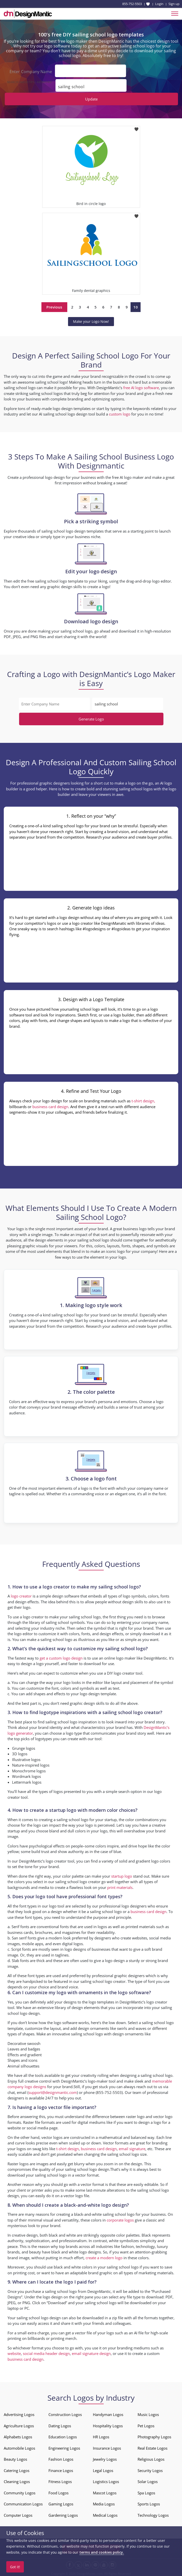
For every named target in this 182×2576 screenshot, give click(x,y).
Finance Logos (60, 2469)
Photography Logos (154, 2435)
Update (91, 97)
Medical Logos (105, 2514)
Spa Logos (146, 2491)
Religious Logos (151, 2458)
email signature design (91, 2352)
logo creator (21, 1595)
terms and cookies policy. (101, 2552)
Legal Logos (103, 2469)
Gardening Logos (63, 2514)
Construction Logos (65, 2413)
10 (135, 305)
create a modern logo (104, 2256)
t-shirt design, (143, 1099)
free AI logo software (141, 386)
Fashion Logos (60, 2458)
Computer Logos (18, 2514)
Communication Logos (23, 2502)
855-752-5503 (132, 4)
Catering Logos (16, 2469)
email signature (132, 2147)
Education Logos (62, 2435)
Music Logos (148, 2413)
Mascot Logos (104, 2491)
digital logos (72, 1942)
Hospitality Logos (108, 2424)
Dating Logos (59, 2424)
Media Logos (104, 2502)
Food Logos (58, 2491)
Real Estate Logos (152, 2447)
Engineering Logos (64, 2447)
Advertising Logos (19, 2413)
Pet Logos (146, 2424)
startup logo (121, 1875)
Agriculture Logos (19, 2424)
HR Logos (101, 2435)
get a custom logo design (61, 1657)
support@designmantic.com (52, 2091)
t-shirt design (67, 2147)
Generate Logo (91, 717)
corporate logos (120, 2219)
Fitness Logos (60, 2480)
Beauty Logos (15, 2458)
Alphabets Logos (18, 2435)
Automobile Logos (19, 2447)
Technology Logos (153, 2514)
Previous (54, 305)
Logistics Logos (106, 2480)
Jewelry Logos (105, 2458)
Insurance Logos (107, 2447)
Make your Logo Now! (91, 320)
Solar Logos (148, 2480)
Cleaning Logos (17, 2480)
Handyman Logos (108, 2413)
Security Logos (150, 2469)
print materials (120, 1886)
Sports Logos (149, 2502)
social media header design (46, 2352)
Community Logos (19, 2491)
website (14, 2352)
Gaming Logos (60, 2502)
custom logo (119, 413)
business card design (50, 1105)
